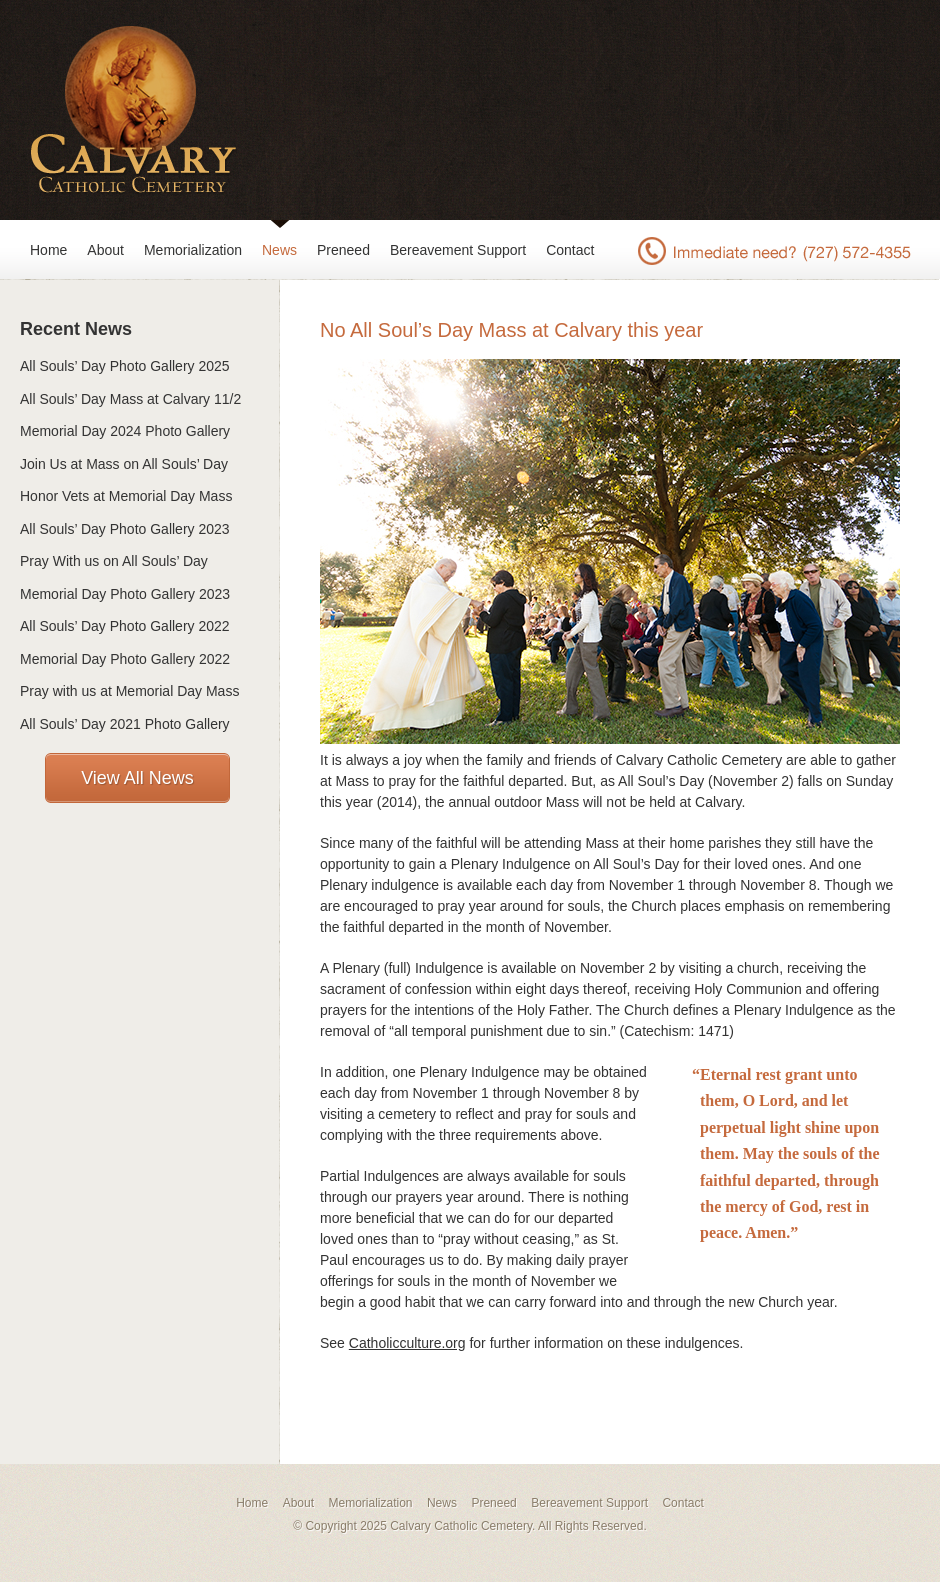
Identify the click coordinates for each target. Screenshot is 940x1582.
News (279, 250)
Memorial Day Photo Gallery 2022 (125, 659)
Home (48, 250)
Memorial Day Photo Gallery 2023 (125, 594)
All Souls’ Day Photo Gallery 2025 (125, 366)
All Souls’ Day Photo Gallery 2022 (125, 626)
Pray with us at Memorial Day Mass (129, 691)
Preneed (343, 250)
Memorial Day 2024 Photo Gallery (125, 431)
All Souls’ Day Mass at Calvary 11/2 (130, 399)
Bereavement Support (458, 250)
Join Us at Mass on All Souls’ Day (124, 464)
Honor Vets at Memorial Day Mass (126, 496)
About (105, 250)
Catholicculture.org (407, 1343)
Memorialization (193, 250)
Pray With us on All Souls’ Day (114, 561)
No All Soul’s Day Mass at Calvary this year (511, 330)
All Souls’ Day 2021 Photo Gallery (125, 724)
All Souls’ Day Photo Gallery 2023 (125, 529)
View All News (137, 778)
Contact (570, 250)
